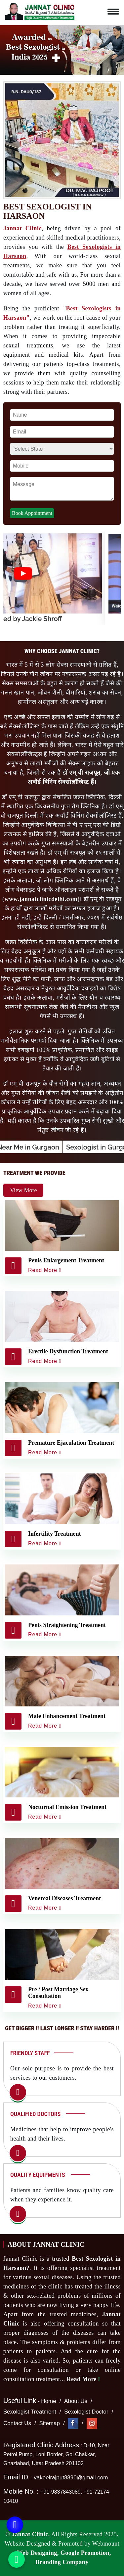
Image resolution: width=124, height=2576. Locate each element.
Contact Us (17, 2423)
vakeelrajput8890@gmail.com (71, 2477)
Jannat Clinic (22, 228)
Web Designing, (38, 2553)
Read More (83, 2379)
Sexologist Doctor (86, 2412)
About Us (75, 2401)
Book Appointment (32, 513)
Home (48, 2401)
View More (23, 1190)
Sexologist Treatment (29, 2412)
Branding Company (62, 2562)
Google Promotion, (86, 2553)
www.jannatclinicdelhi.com (40, 899)
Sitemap (49, 2423)
